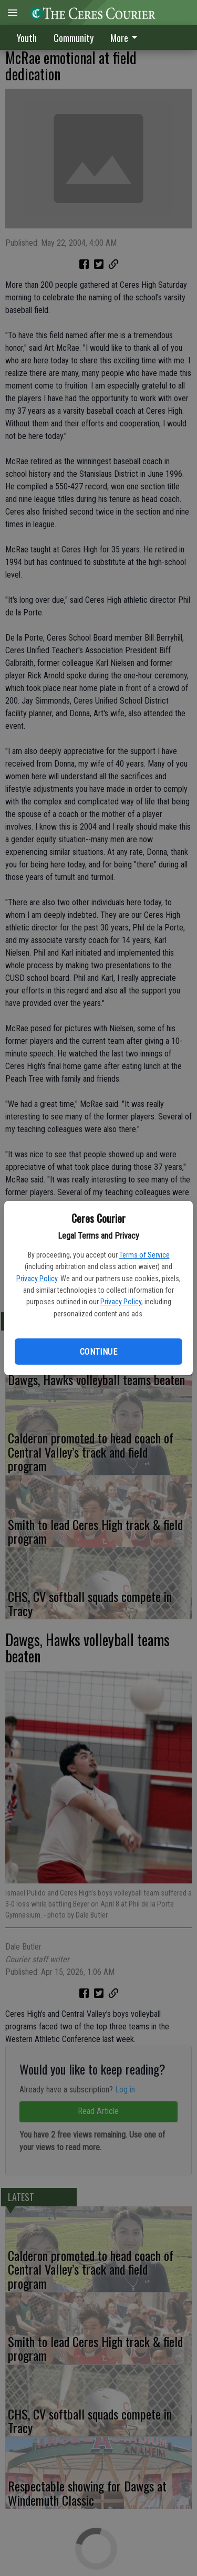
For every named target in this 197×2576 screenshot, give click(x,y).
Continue (98, 1352)
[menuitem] (126, 37)
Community (74, 38)
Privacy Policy (36, 1278)
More (125, 38)
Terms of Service (144, 1255)
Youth (27, 38)
